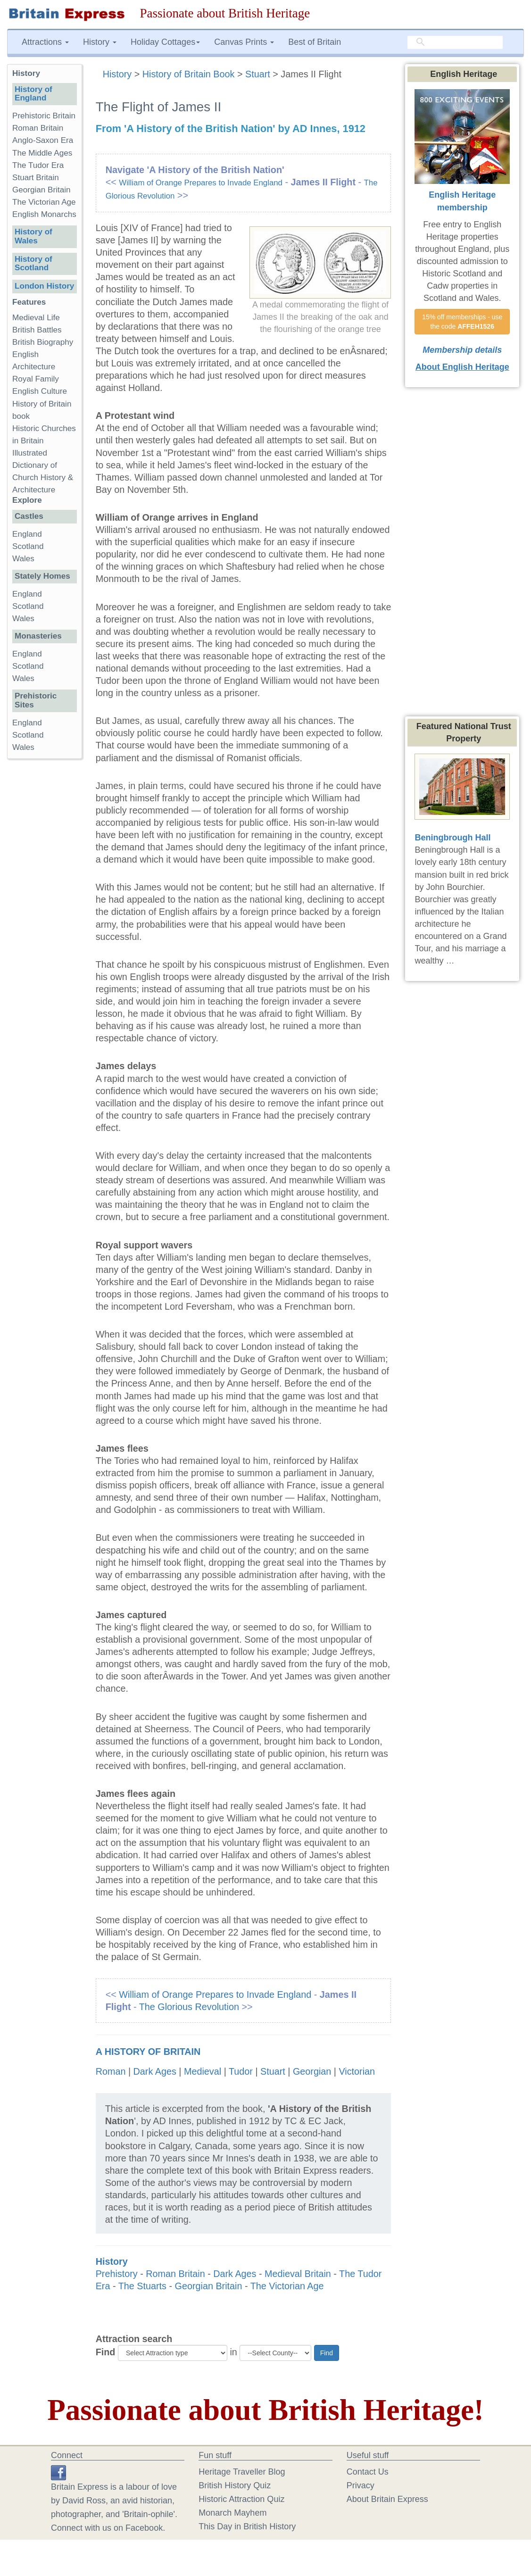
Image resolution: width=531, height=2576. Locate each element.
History (118, 74)
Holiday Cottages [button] (165, 42)
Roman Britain (175, 2274)
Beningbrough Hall (452, 837)
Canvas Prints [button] (244, 42)
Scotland (28, 546)
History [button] (99, 42)
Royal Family (35, 378)
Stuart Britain (35, 177)
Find (106, 2352)
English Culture (39, 391)
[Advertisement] (45, 911)
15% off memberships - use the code (463, 321)
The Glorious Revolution (189, 2007)
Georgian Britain (208, 2286)
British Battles (37, 329)
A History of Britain (148, 2051)
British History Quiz (235, 2485)
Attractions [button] (45, 42)
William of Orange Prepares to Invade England (200, 182)
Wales (23, 558)
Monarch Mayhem (232, 2513)
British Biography (42, 342)
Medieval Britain (298, 2274)
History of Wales (33, 236)
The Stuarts (142, 2286)
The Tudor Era (38, 165)
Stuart (257, 74)
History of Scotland (33, 264)
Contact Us (368, 2471)
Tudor (241, 2071)
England (27, 534)
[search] (455, 42)
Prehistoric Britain (43, 115)
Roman (111, 2071)
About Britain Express (387, 2499)
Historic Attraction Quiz (241, 2499)
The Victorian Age (287, 2286)
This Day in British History (247, 2526)
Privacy (360, 2485)
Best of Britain (314, 42)
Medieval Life (36, 317)
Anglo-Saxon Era (42, 140)
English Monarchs (44, 214)
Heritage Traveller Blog (242, 2471)
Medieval (202, 2071)
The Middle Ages (42, 153)
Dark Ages (154, 2071)
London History (44, 286)
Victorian (357, 2071)
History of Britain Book (188, 74)
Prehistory (117, 2274)
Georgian (312, 2071)
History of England (33, 94)
